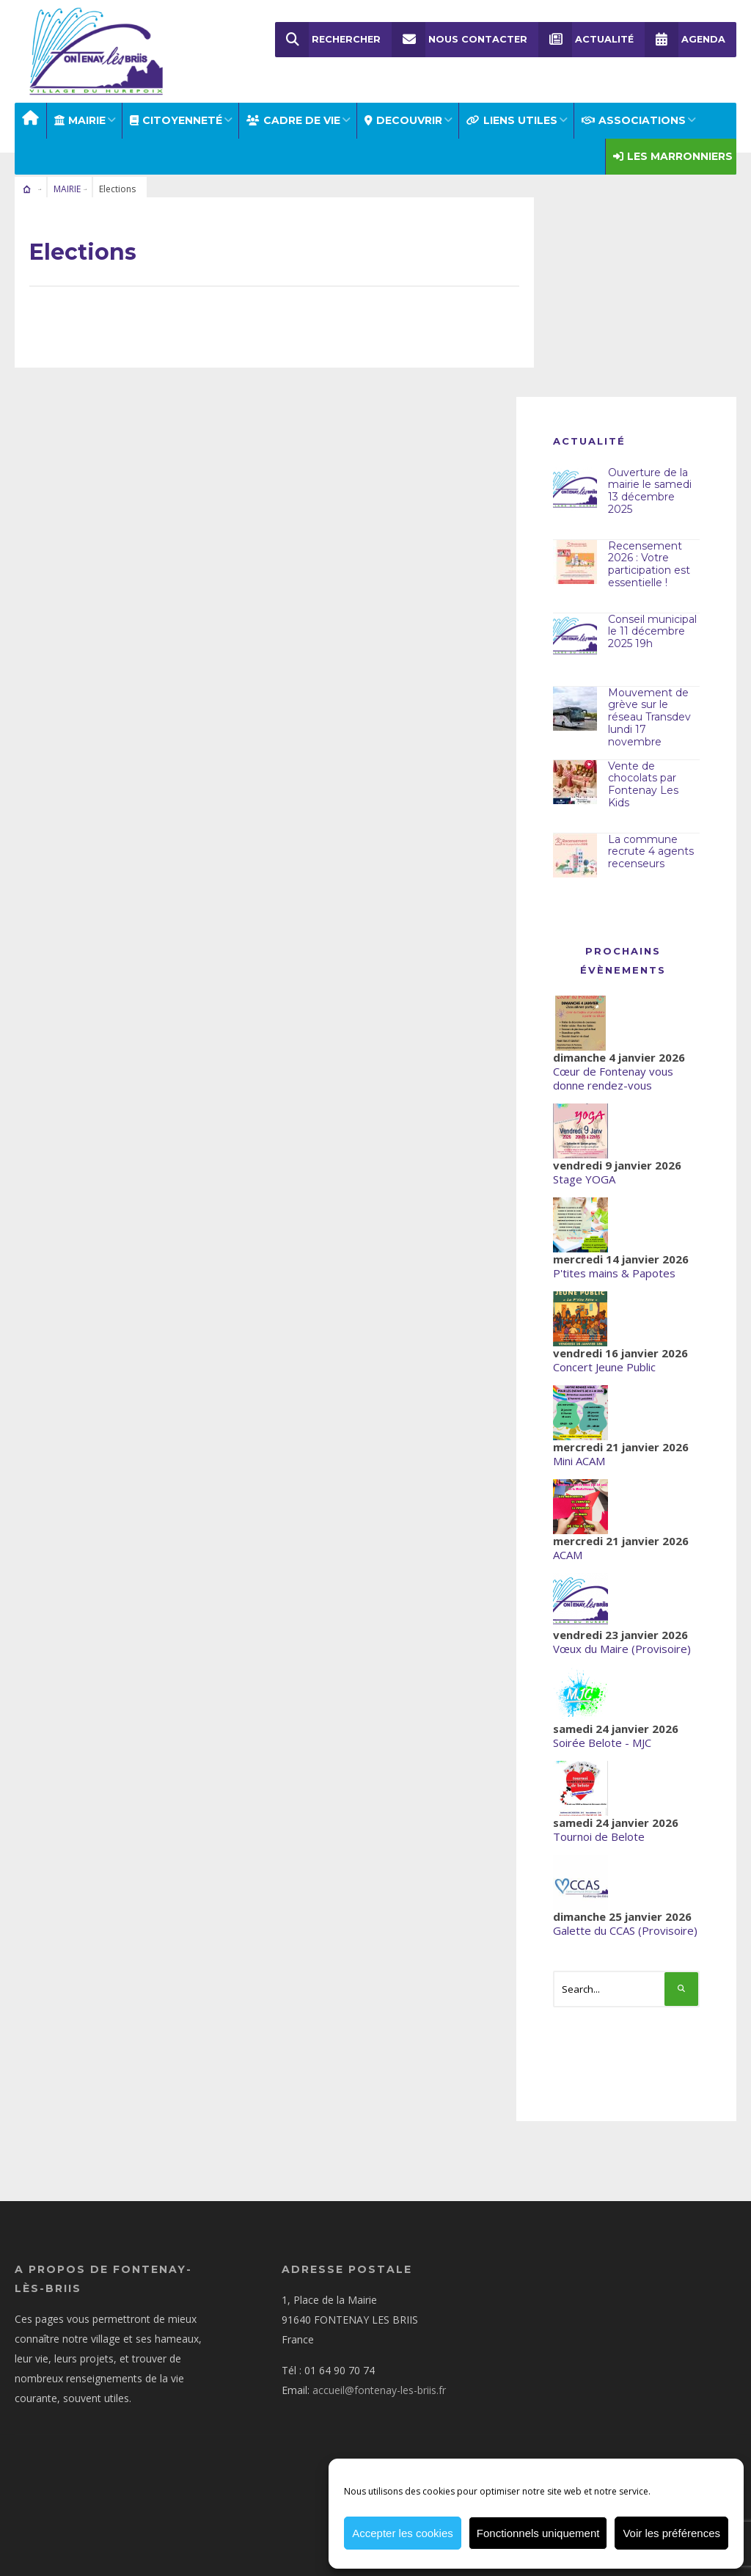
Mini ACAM (579, 1459)
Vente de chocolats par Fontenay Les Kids (643, 783)
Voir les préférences (671, 2533)
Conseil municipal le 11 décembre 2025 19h (652, 630)
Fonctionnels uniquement (538, 2533)
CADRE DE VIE (293, 118)
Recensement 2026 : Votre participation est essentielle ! (649, 563)
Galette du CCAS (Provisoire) (625, 1929)
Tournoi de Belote (599, 1835)
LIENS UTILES (511, 118)
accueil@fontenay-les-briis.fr (379, 2389)
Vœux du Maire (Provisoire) (622, 1647)
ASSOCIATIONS (634, 118)
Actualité (586, 39)
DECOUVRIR (403, 118)
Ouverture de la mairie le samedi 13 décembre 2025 (650, 489)
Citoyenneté (176, 118)
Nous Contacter (459, 39)
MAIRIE (80, 118)
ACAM (567, 1553)
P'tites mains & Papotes (614, 1271)
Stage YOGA (584, 1177)
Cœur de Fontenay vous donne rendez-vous (613, 1076)
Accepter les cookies (402, 2533)
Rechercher (328, 39)
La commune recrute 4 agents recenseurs (651, 850)
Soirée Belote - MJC (602, 1741)
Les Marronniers (673, 154)
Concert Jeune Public (604, 1365)
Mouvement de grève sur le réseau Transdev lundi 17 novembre (649, 716)
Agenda (685, 39)
